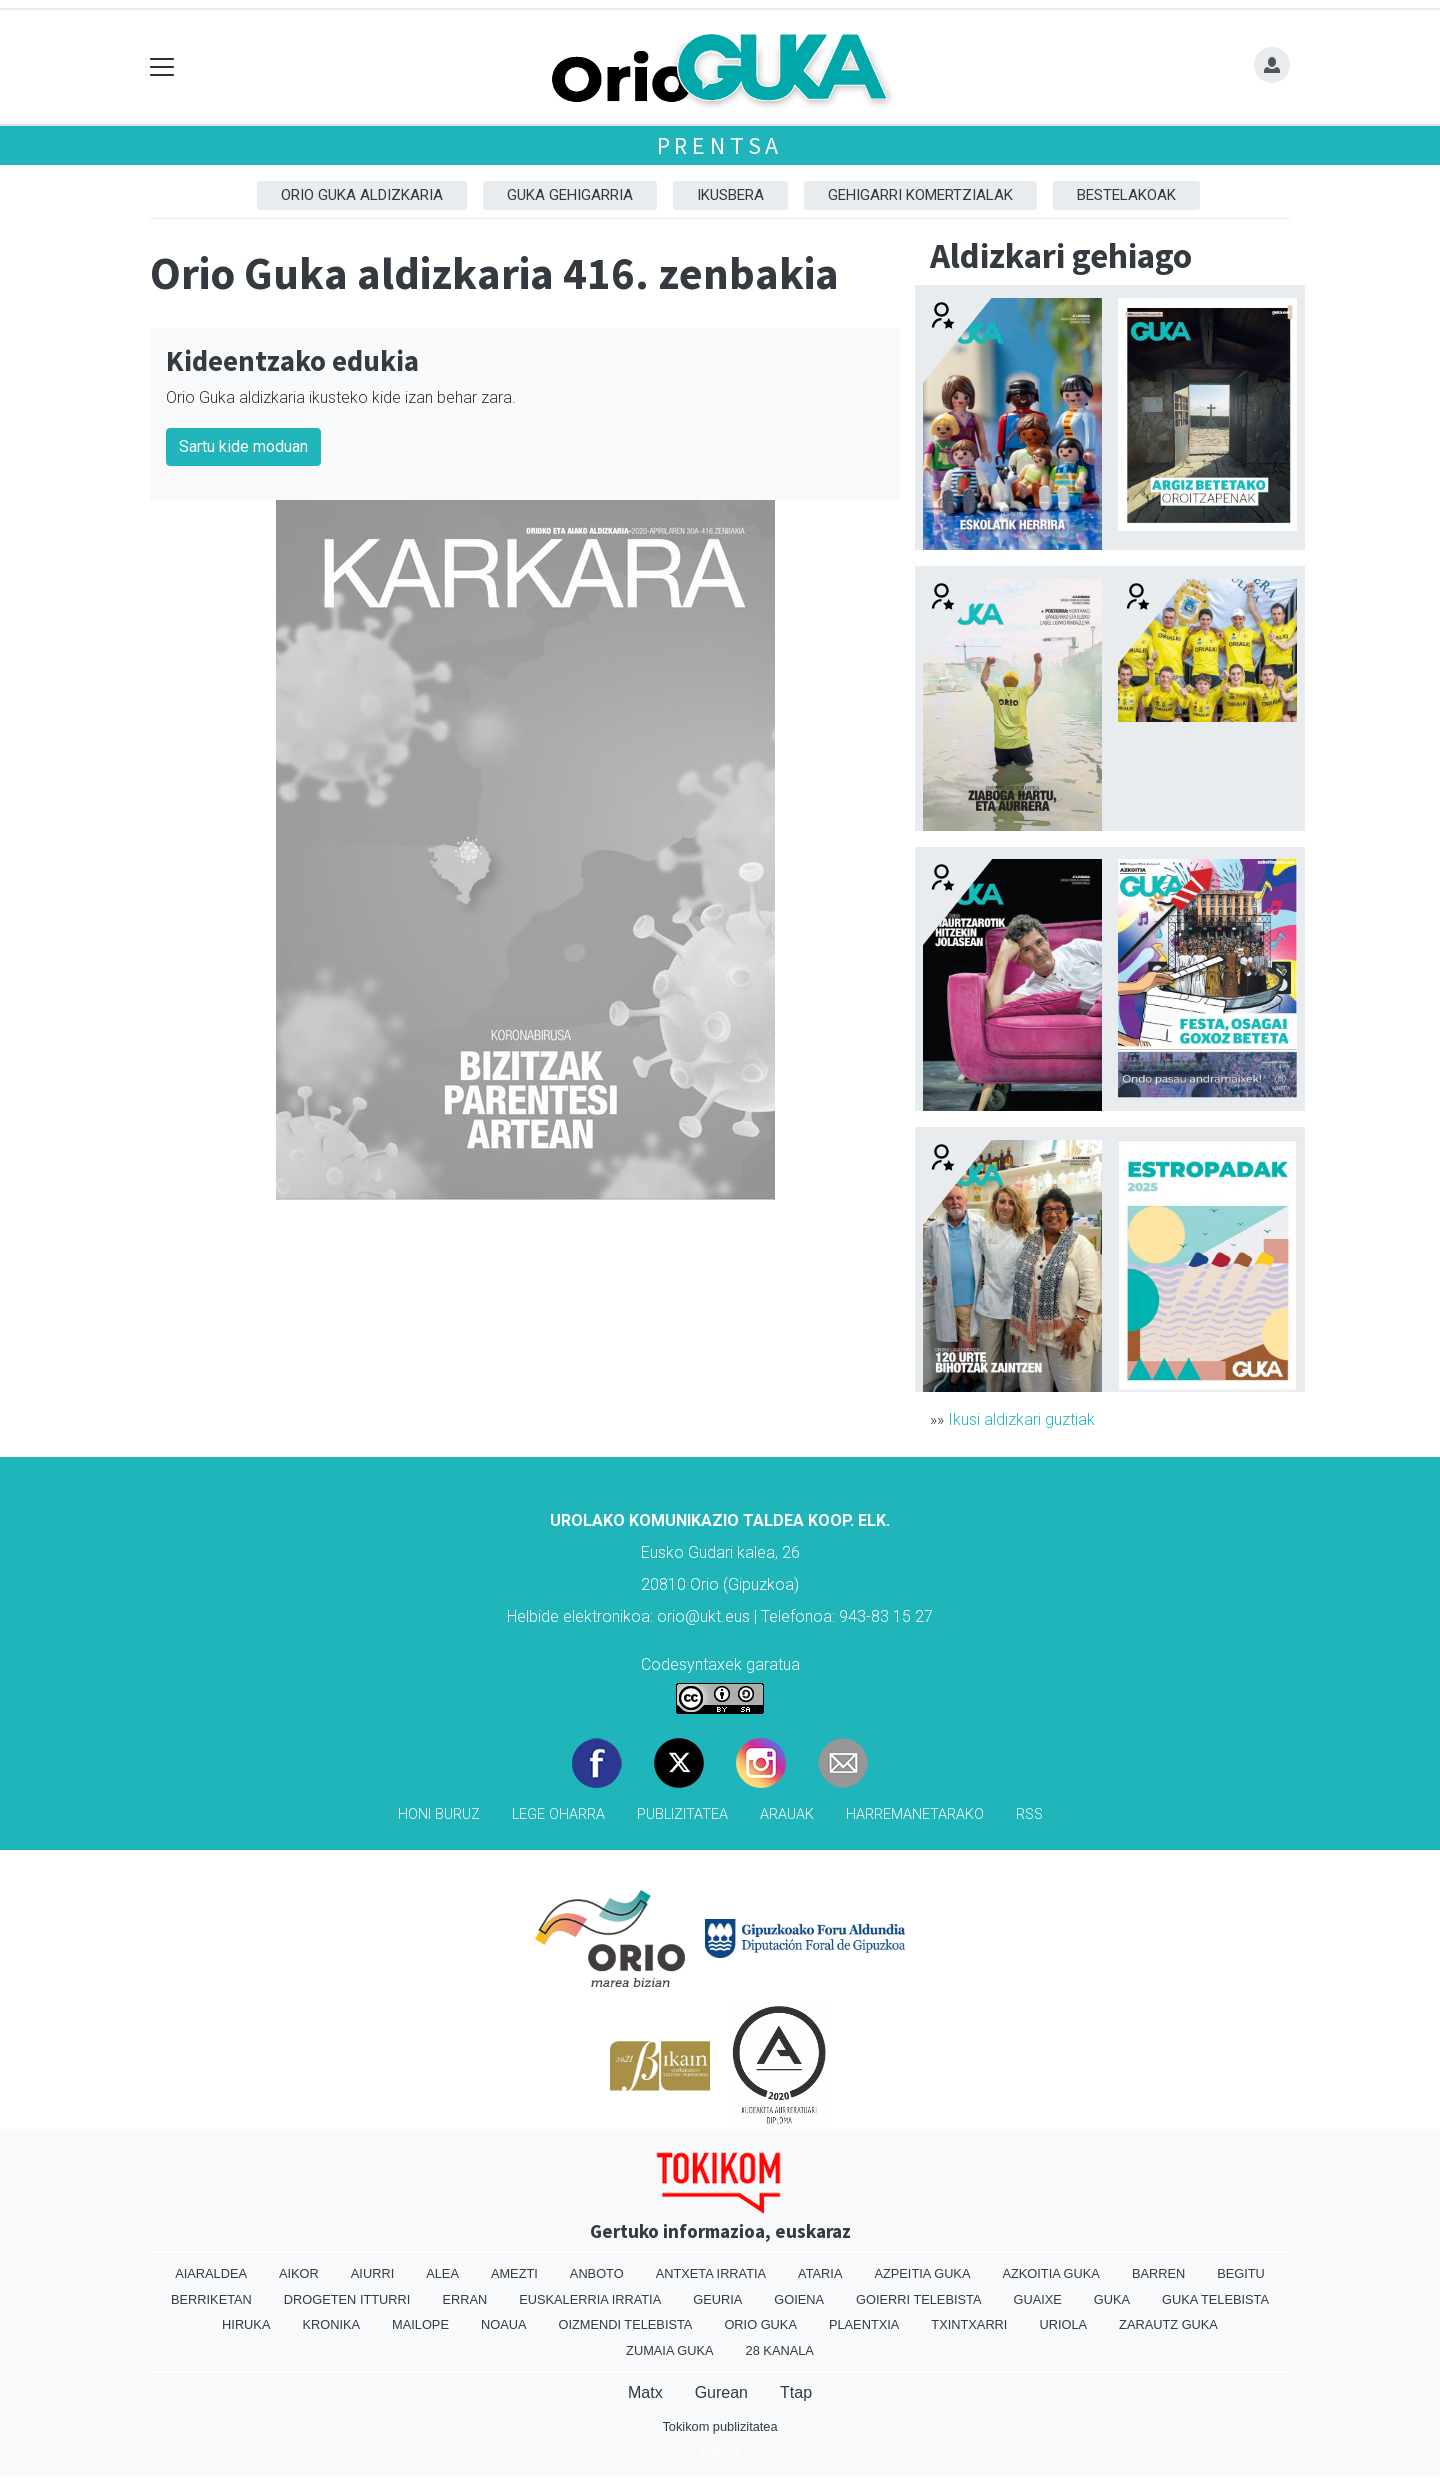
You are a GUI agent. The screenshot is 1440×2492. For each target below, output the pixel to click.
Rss (1029, 1814)
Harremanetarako (915, 1814)
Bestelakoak (1126, 195)
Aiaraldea (211, 2273)
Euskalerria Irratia (590, 2299)
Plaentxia (864, 2324)
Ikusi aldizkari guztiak (1021, 1419)
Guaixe (1037, 2299)
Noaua (504, 2324)
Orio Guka (760, 2324)
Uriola (1063, 2324)
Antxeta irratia (711, 2273)
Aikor (299, 2273)
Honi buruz (439, 1814)
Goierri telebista (918, 2299)
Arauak (787, 1814)
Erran (464, 2299)
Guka (1112, 2299)
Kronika (331, 2324)
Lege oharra (558, 1814)
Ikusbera (730, 195)
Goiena (799, 2299)
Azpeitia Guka (922, 2273)
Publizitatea (682, 1814)
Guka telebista (1215, 2299)
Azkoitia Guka (1050, 2273)
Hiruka (246, 2324)
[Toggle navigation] (162, 67)
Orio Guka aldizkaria (362, 195)
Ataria (820, 2273)
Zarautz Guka (1168, 2324)
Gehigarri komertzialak (920, 195)
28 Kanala (780, 2350)
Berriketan (211, 2299)
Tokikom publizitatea (719, 2426)
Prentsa (720, 145)
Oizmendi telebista (625, 2324)
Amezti (514, 2273)
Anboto (597, 2273)
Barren (1158, 2273)
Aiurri (372, 2273)
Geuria (717, 2299)
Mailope (420, 2324)
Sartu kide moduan (243, 446)
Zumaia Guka (669, 2350)
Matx (645, 2392)
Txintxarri (969, 2324)
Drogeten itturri (347, 2299)
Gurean (721, 2392)
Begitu (1241, 2273)
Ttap (796, 2392)
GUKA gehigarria (570, 195)
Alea (442, 2273)
